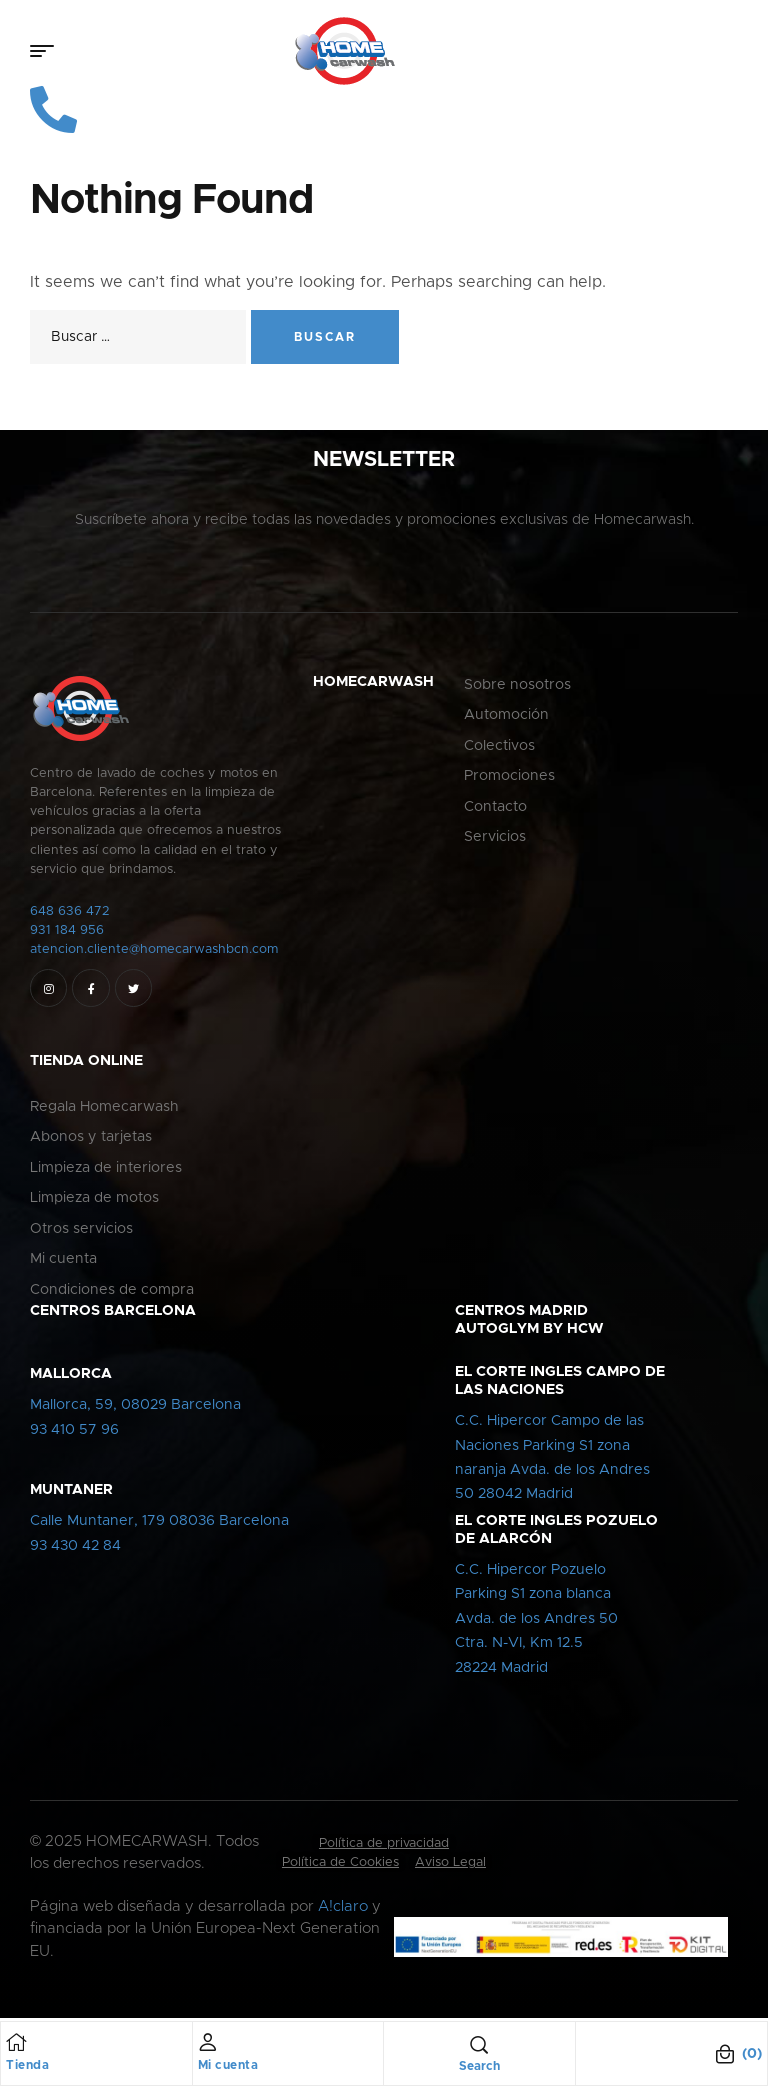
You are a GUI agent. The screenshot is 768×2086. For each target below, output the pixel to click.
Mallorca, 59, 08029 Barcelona (135, 1408)
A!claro (343, 1909)
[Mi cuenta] (208, 2042)
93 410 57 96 (74, 1432)
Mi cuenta (228, 2065)
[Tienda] (16, 2042)
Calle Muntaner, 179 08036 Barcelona (159, 1524)
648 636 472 (70, 914)
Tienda (27, 2065)
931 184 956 (67, 933)
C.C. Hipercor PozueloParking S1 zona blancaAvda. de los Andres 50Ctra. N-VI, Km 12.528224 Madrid (536, 1622)
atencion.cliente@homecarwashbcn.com (154, 952)
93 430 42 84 (75, 1549)
